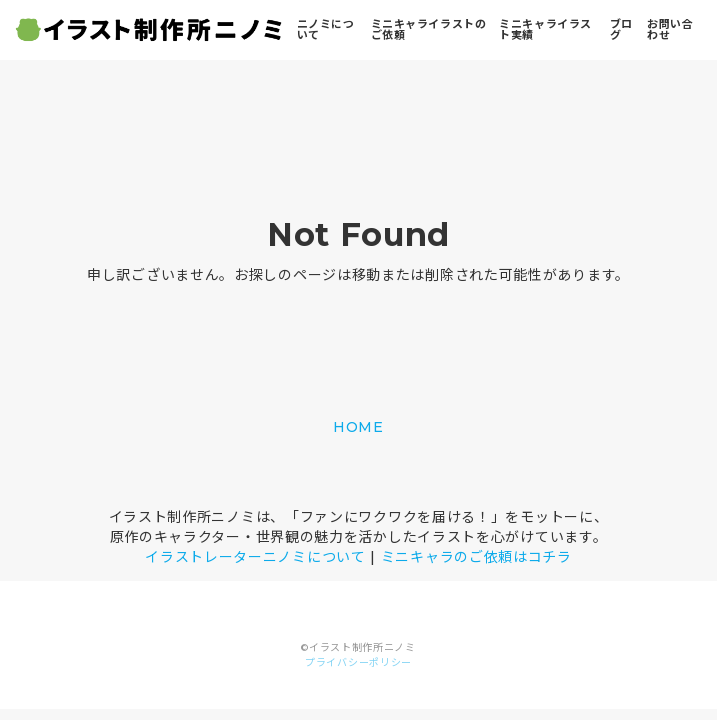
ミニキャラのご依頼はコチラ (476, 557)
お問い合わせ (670, 29)
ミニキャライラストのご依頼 (429, 29)
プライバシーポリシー (358, 662)
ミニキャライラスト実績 (545, 29)
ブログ (621, 29)
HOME (358, 427)
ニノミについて (326, 29)
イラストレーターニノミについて (255, 557)
